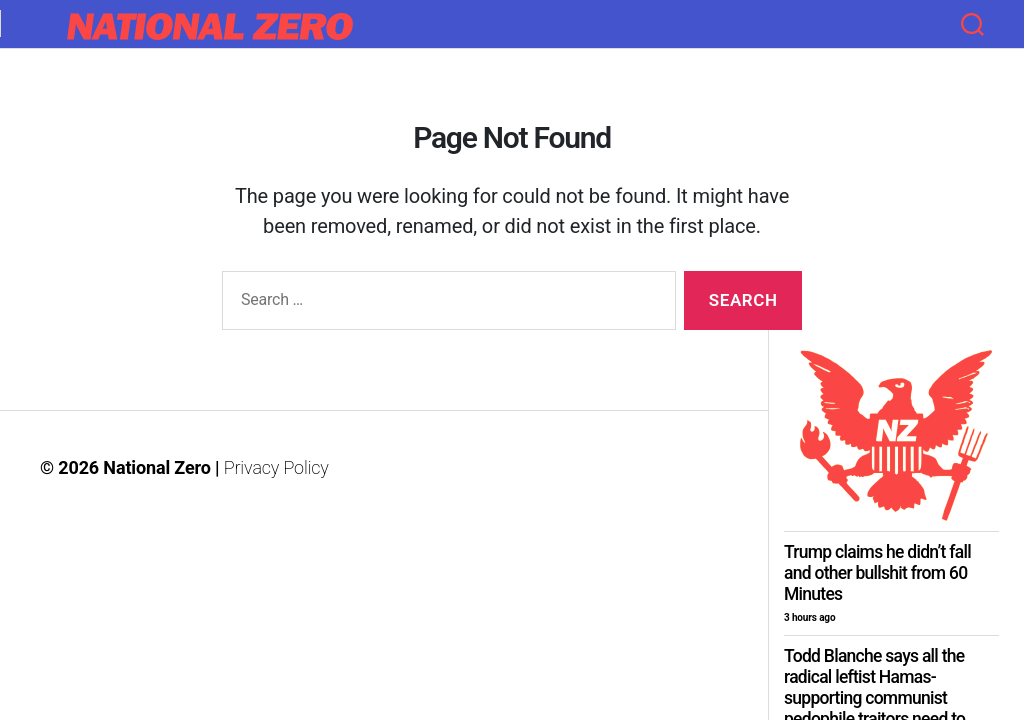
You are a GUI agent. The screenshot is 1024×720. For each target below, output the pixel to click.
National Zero (156, 467)
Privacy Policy (276, 467)
